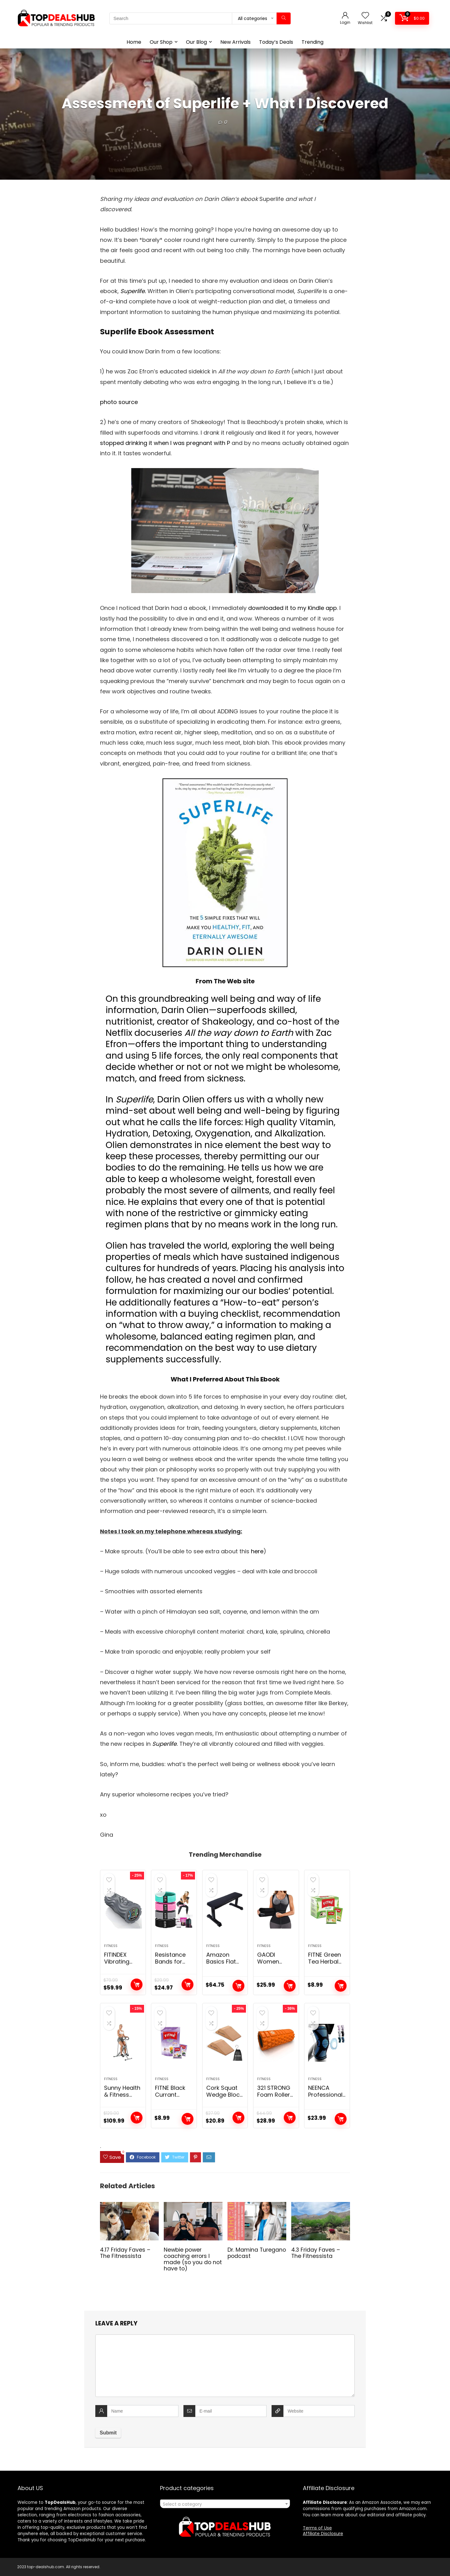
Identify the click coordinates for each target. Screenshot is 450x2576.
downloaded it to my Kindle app (292, 608)
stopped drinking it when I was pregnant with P (165, 443)
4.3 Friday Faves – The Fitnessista (315, 2253)
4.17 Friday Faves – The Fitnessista (125, 2253)
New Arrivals (235, 42)
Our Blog (196, 42)
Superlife (164, 1744)
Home (134, 42)
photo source (119, 402)
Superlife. (134, 291)
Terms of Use (317, 2528)
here (257, 1551)
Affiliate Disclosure (323, 2533)
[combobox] (225, 2503)
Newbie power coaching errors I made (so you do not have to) (193, 2259)
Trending (312, 42)
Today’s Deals (276, 42)
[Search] (284, 18)
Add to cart (136, 1984)
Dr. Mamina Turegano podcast (257, 2253)
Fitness (111, 1945)
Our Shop (161, 42)
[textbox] (224, 2504)
